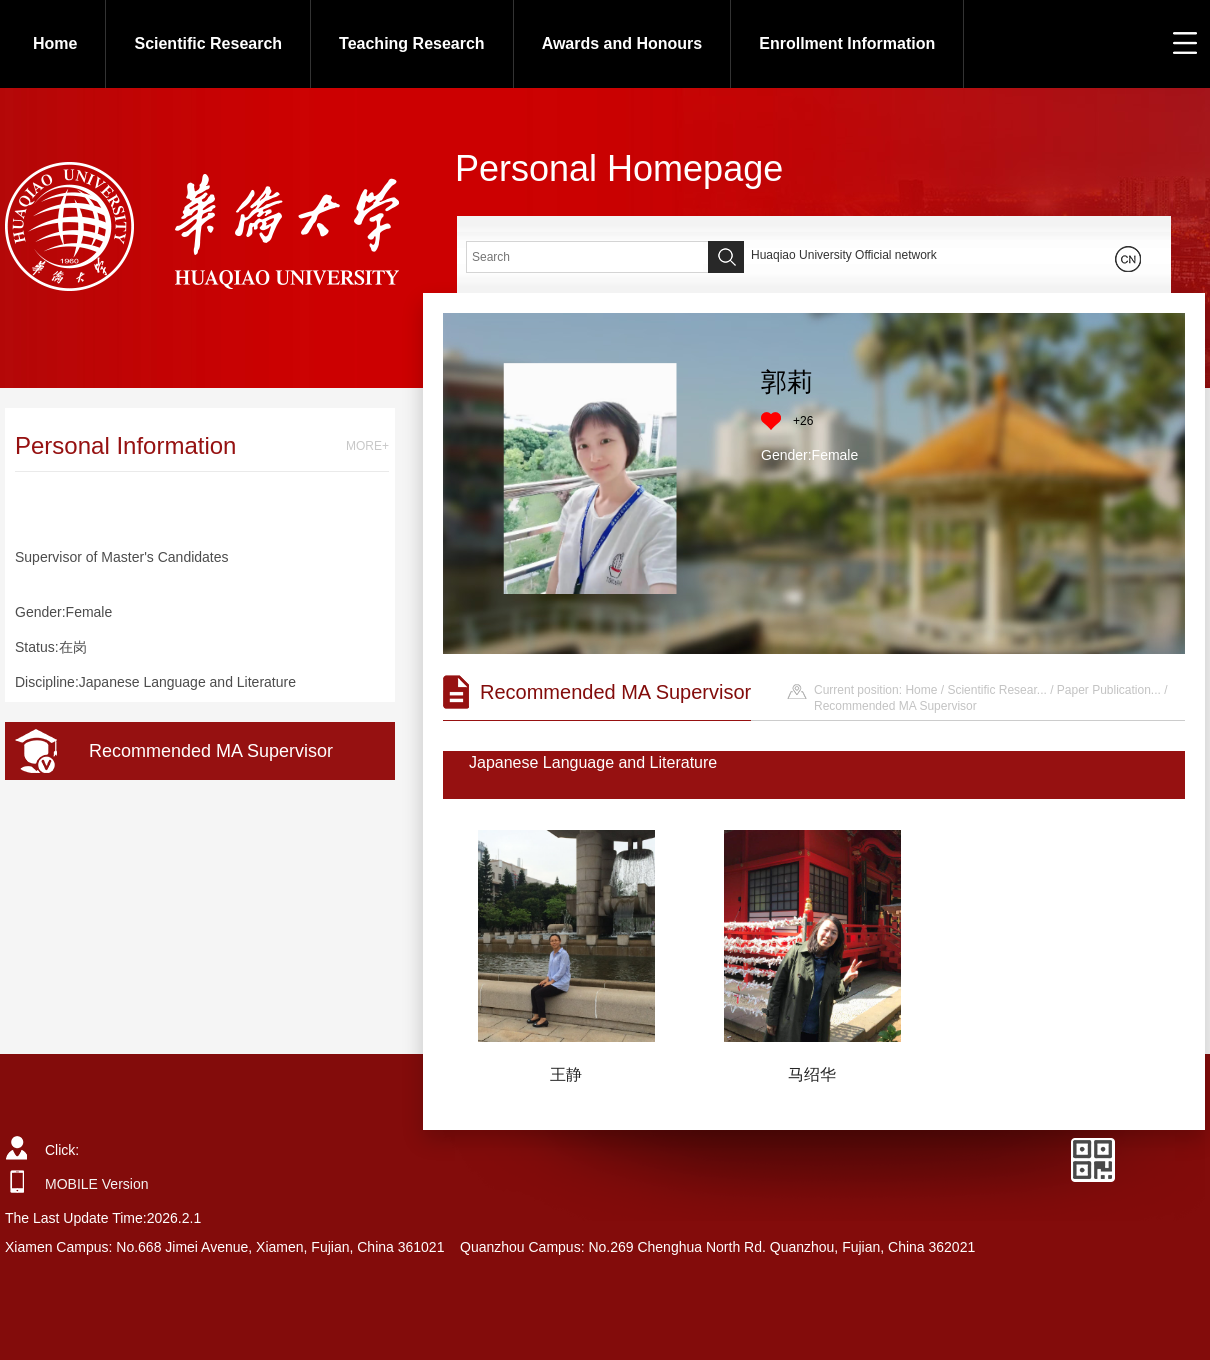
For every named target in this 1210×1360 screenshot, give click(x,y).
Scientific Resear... (996, 690)
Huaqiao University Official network (844, 255)
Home (55, 43)
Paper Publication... (1109, 690)
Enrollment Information (847, 43)
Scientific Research (208, 43)
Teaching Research (412, 43)
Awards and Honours (622, 43)
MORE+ (367, 446)
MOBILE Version (97, 1184)
